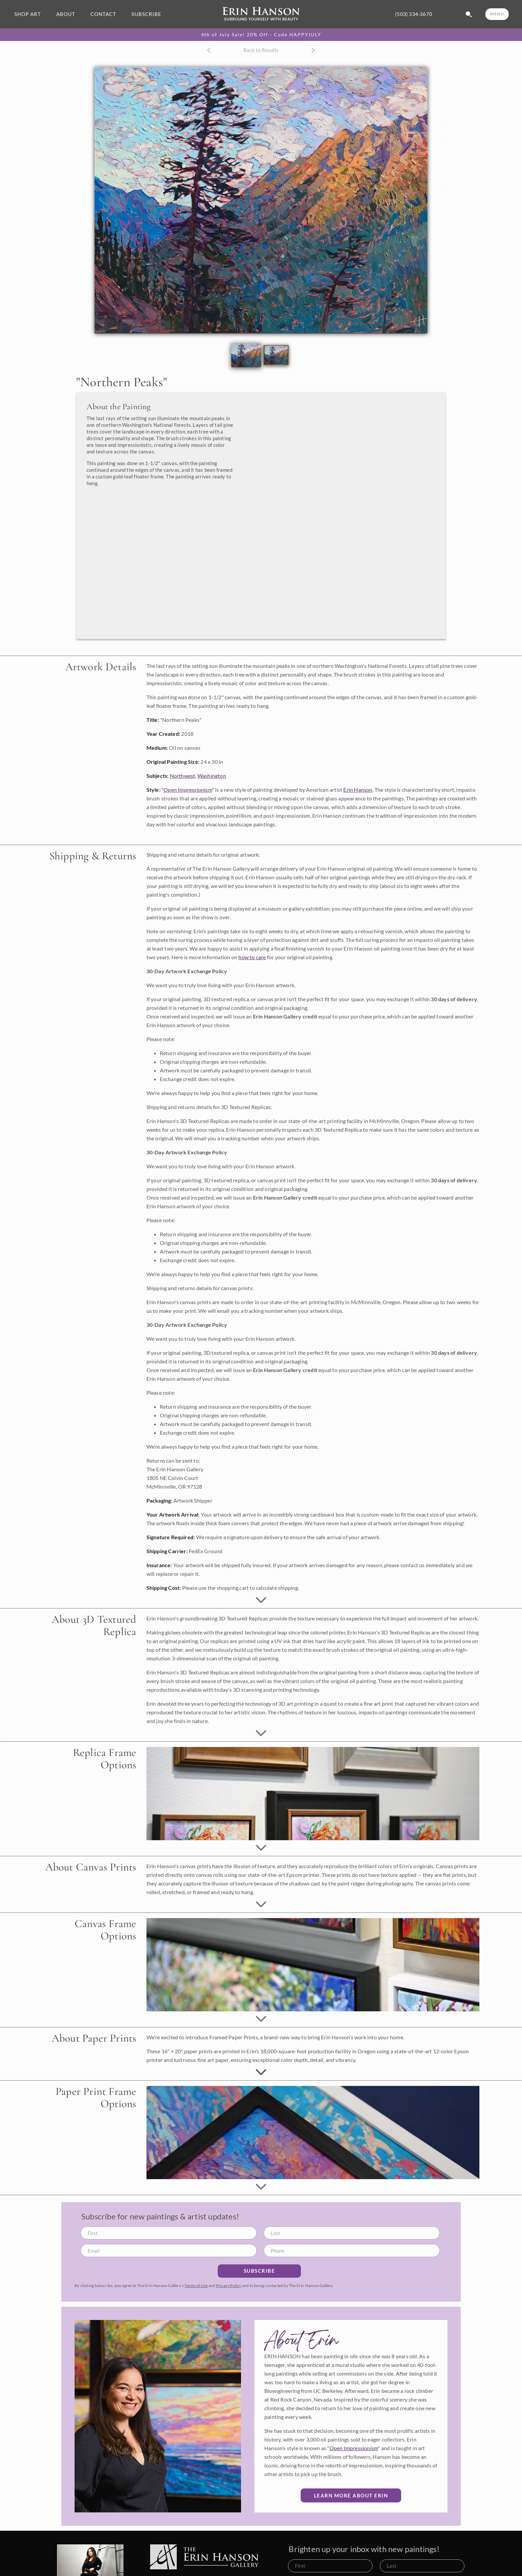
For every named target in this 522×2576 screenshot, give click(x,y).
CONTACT (103, 14)
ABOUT (65, 14)
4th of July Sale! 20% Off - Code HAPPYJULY (261, 34)
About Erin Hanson (409, 2546)
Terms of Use (195, 2162)
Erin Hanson (357, 666)
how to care (252, 834)
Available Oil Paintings (297, 2546)
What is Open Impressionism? (421, 2557)
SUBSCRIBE (146, 14)
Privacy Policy (228, 2162)
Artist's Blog (402, 2568)
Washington (211, 652)
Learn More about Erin (351, 2372)
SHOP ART (27, 14)
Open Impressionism (187, 666)
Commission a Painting (297, 2557)
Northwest (182, 652)
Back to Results (261, 50)
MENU (497, 13)
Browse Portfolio (291, 2568)
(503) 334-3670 (413, 14)
